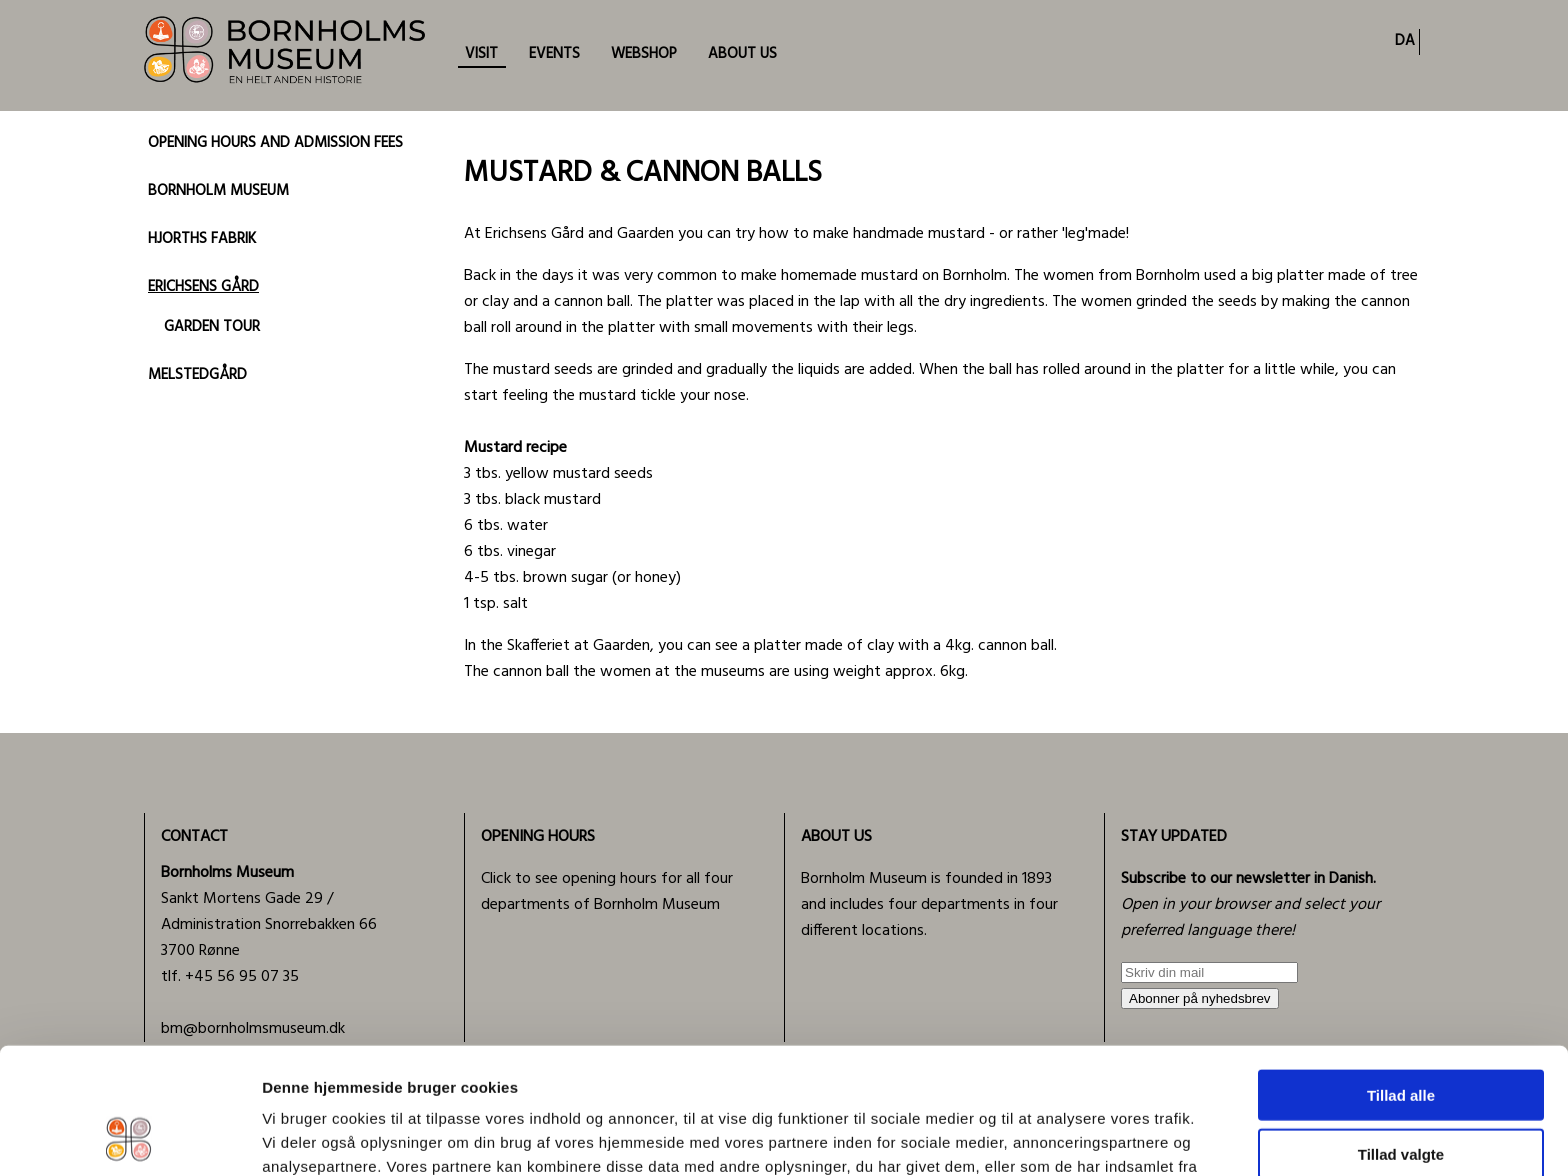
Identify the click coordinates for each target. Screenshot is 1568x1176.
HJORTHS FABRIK (202, 239)
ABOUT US (742, 54)
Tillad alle (1401, 976)
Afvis (1401, 1093)
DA (1405, 41)
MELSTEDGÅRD (197, 375)
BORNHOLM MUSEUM (218, 191)
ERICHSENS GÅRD (203, 287)
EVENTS (554, 54)
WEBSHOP (644, 54)
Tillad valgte (1401, 1035)
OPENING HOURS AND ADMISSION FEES (275, 143)
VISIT (481, 54)
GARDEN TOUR (212, 327)
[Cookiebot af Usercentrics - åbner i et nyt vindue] (129, 1137)
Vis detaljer (1039, 1136)
